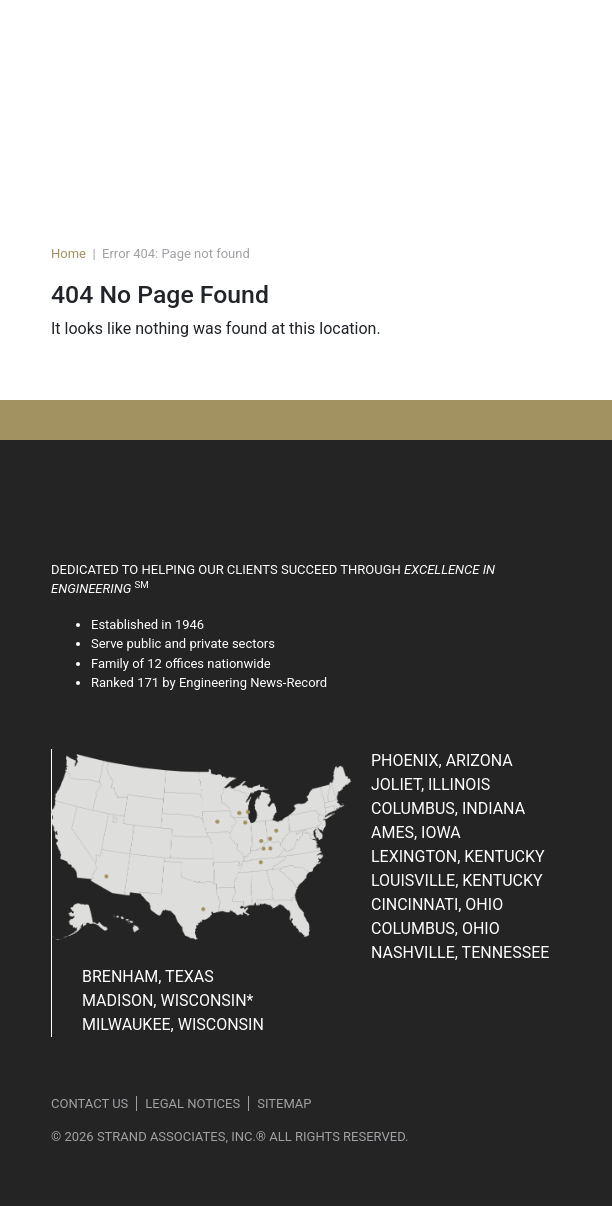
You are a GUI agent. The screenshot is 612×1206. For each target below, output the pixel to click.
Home (68, 253)
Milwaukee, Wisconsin (173, 1024)
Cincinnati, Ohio (437, 904)
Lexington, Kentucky (458, 856)
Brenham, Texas (148, 976)
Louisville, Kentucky (457, 880)
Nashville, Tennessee (460, 952)
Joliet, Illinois (430, 784)
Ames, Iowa (416, 832)
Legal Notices (192, 1103)
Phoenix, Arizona (442, 760)
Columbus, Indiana (448, 808)
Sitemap (284, 1103)
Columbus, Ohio (435, 928)
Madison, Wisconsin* (167, 1000)
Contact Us (89, 1103)
